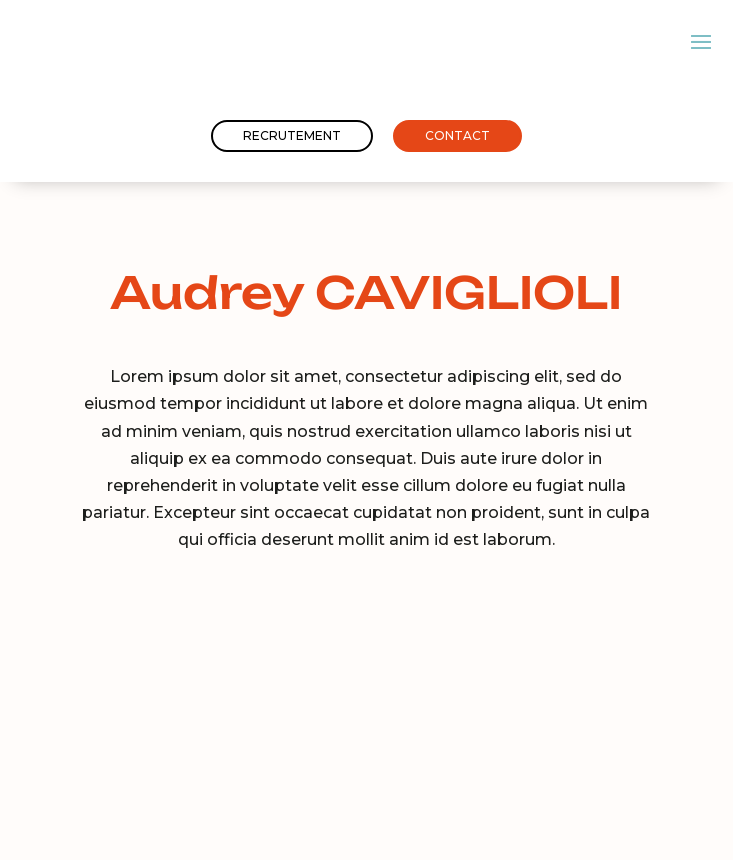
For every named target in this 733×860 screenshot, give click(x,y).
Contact (457, 135)
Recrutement (292, 135)
